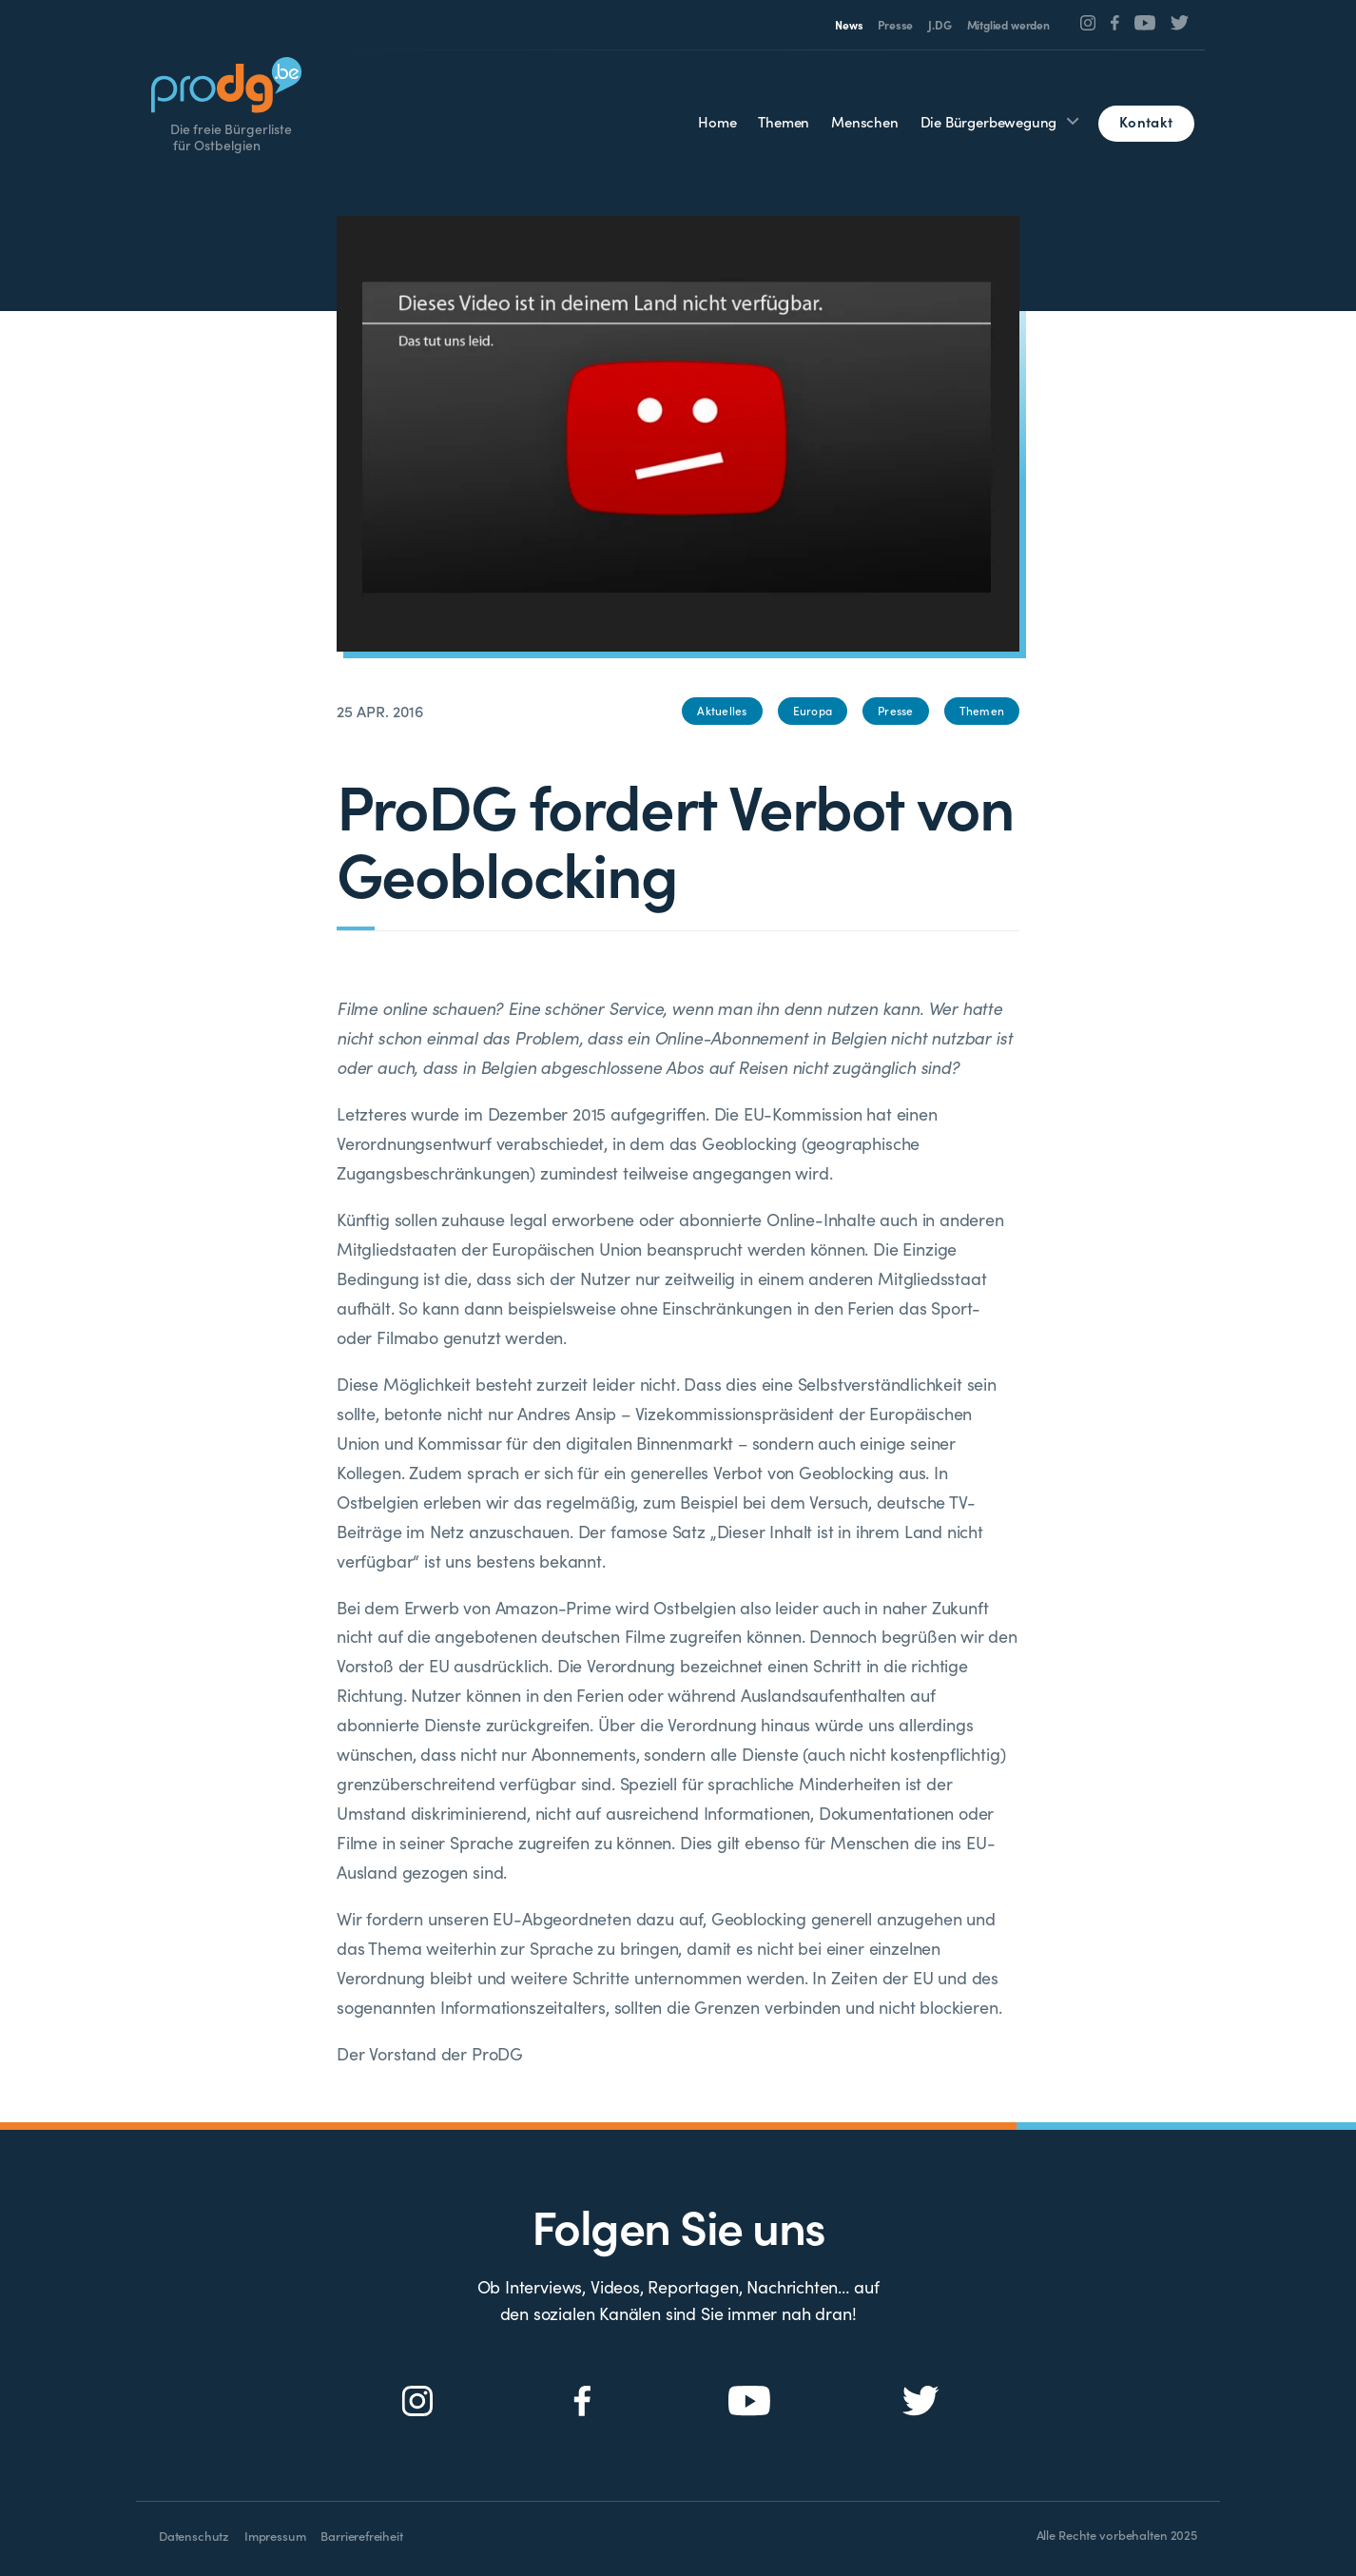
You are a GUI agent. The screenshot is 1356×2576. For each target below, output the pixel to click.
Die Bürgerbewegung (988, 121)
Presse (895, 24)
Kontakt (1145, 121)
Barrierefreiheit (361, 2536)
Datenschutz (194, 2536)
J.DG (939, 24)
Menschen (865, 121)
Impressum (274, 2536)
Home (717, 121)
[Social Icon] (1088, 22)
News (848, 24)
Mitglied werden (1008, 24)
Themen (783, 121)
